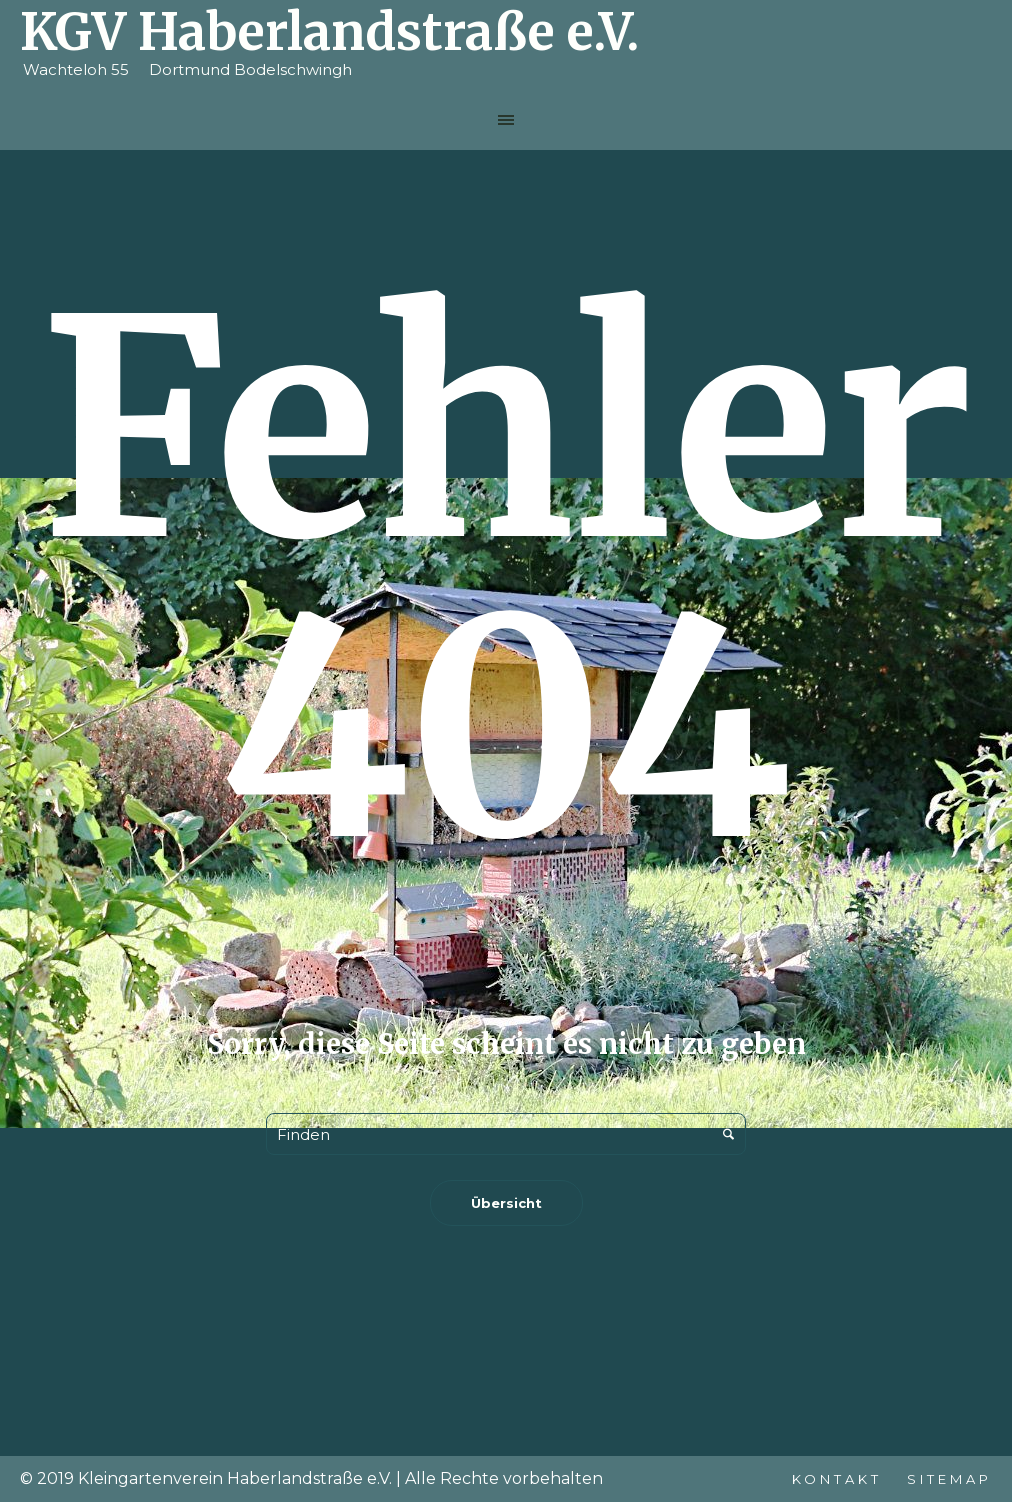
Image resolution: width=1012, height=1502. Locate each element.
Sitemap (949, 1479)
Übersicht (506, 1203)
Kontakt (837, 1479)
